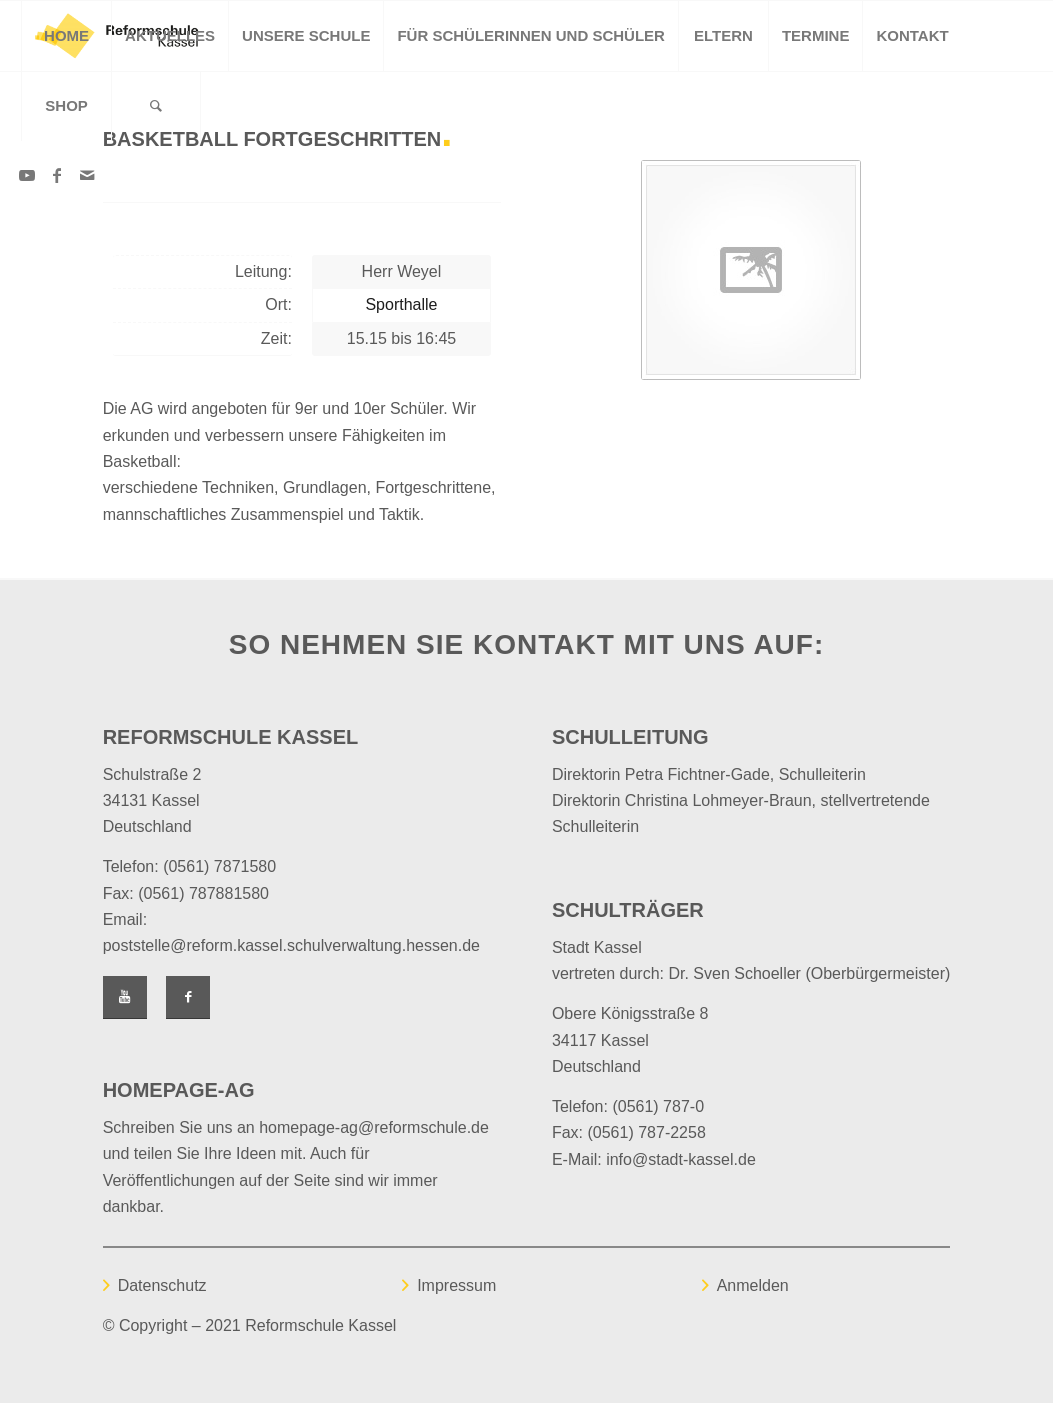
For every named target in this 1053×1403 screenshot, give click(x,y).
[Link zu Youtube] (27, 175)
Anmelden (753, 1285)
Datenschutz (162, 1285)
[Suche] (156, 106)
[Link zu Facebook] (57, 175)
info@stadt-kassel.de (681, 1159)
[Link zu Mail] (87, 175)
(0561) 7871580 (219, 866)
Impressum (456, 1285)
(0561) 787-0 (658, 1106)
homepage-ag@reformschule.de (374, 1127)
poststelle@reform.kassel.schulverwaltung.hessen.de (291, 945)
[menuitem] (66, 36)
